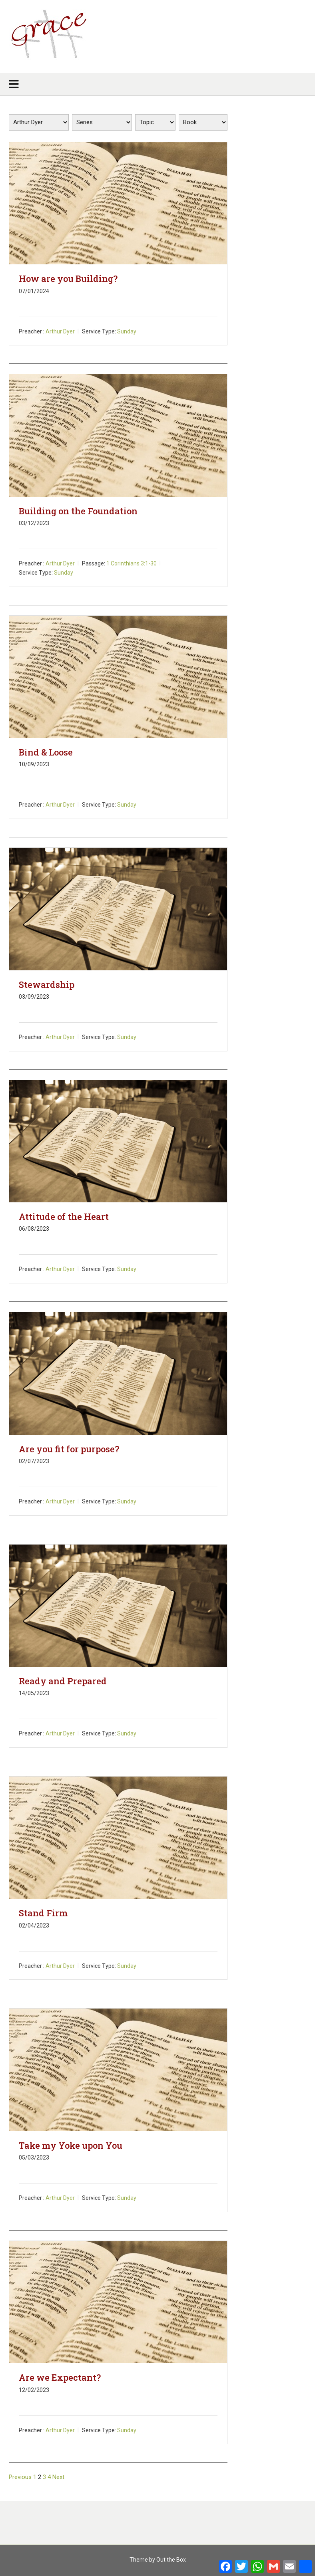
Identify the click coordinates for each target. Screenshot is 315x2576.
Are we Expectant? (60, 2377)
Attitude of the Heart (64, 1216)
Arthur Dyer (60, 331)
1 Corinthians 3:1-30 (131, 563)
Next (58, 2477)
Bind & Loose (46, 752)
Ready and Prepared (63, 1681)
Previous (20, 2477)
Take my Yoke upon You (70, 2145)
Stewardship (46, 984)
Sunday (126, 331)
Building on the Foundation (78, 511)
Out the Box (171, 2559)
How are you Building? (68, 278)
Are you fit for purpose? (69, 1449)
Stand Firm (43, 1913)
